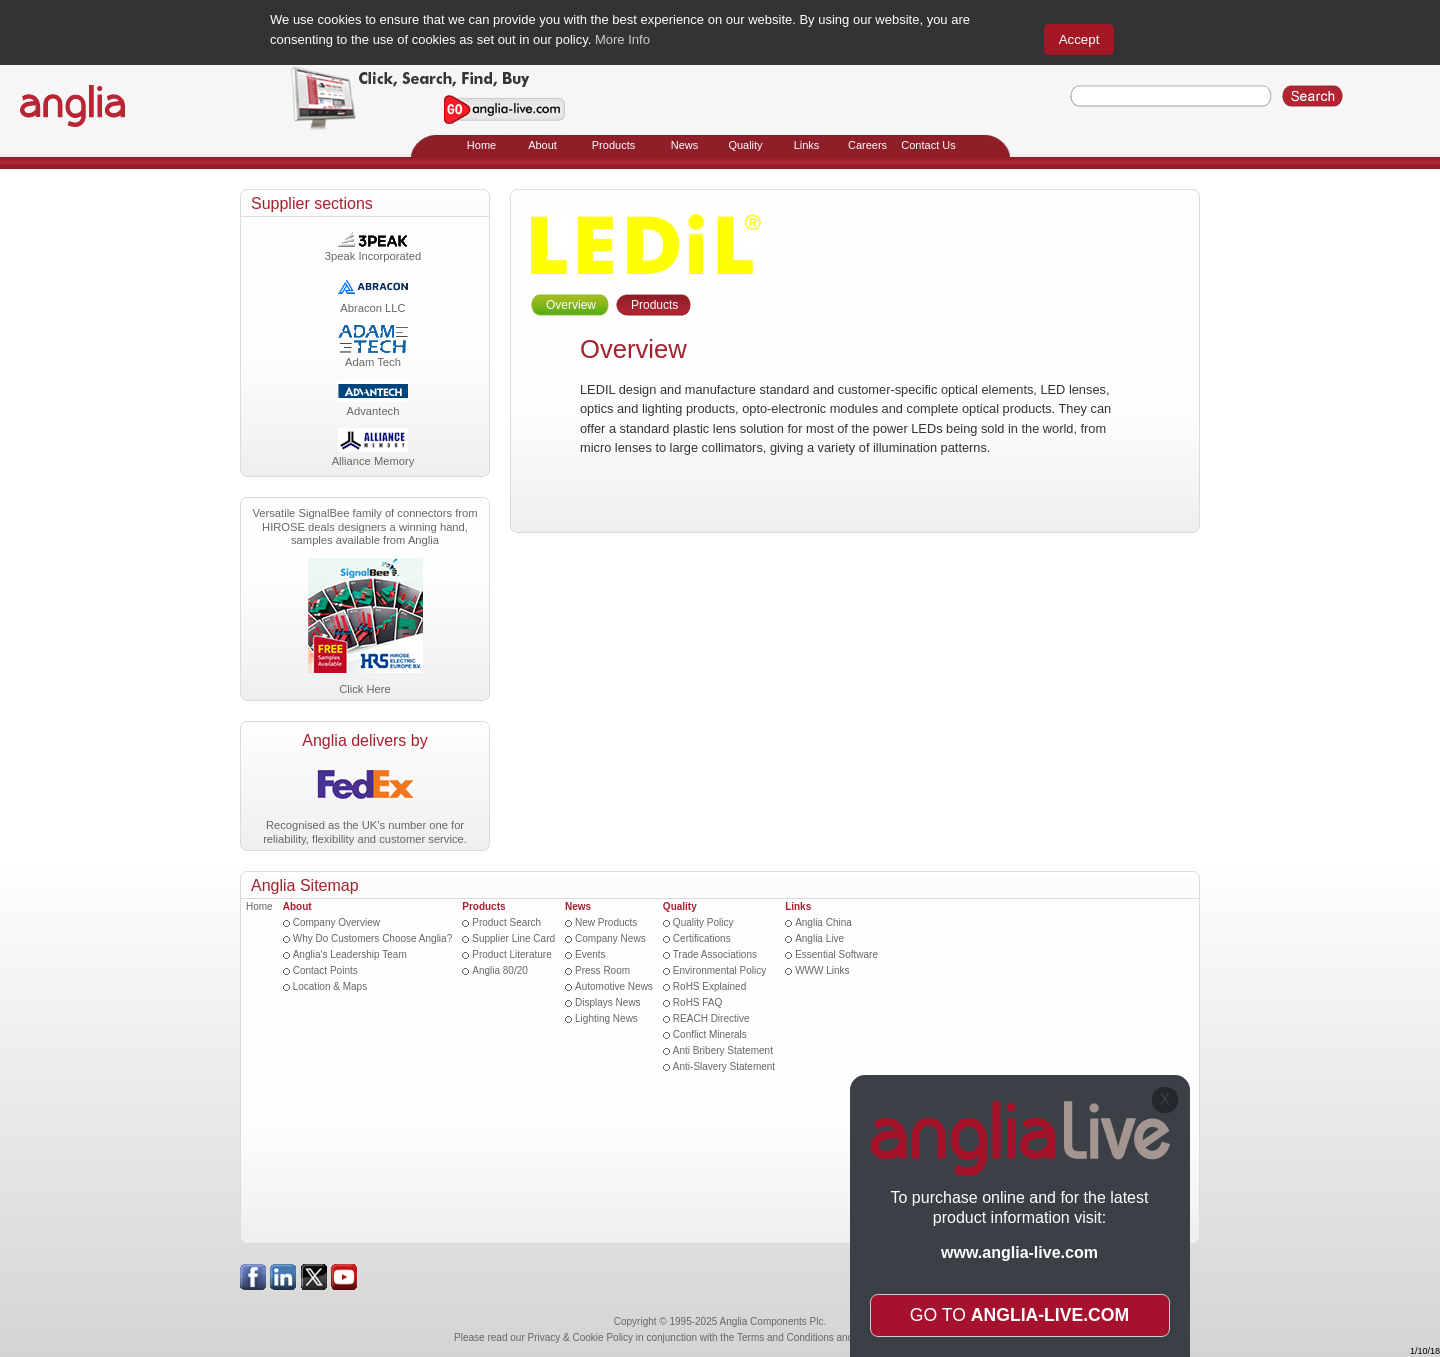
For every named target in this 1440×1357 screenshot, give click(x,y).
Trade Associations (715, 954)
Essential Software (836, 954)
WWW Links (822, 970)
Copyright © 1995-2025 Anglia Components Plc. (720, 1321)
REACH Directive (711, 1018)
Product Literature (512, 954)
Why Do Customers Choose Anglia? (373, 938)
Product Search (506, 922)
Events (590, 954)
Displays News (608, 1002)
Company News (610, 938)
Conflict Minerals (710, 1034)
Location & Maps (330, 986)
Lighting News (606, 1018)
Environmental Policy (719, 970)
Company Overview (336, 922)
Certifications (702, 938)
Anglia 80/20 (500, 970)
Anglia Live (819, 938)
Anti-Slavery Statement (724, 1066)
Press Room (602, 970)
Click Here (365, 689)
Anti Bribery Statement (723, 1050)
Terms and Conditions (785, 1337)
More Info (622, 39)
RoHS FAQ (697, 1002)
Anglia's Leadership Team (350, 954)
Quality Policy (703, 922)
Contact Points (325, 970)
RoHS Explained (709, 986)
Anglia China (823, 922)
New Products (606, 922)
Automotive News (614, 986)
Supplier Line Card (513, 938)
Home (259, 906)
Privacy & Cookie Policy (581, 1337)
